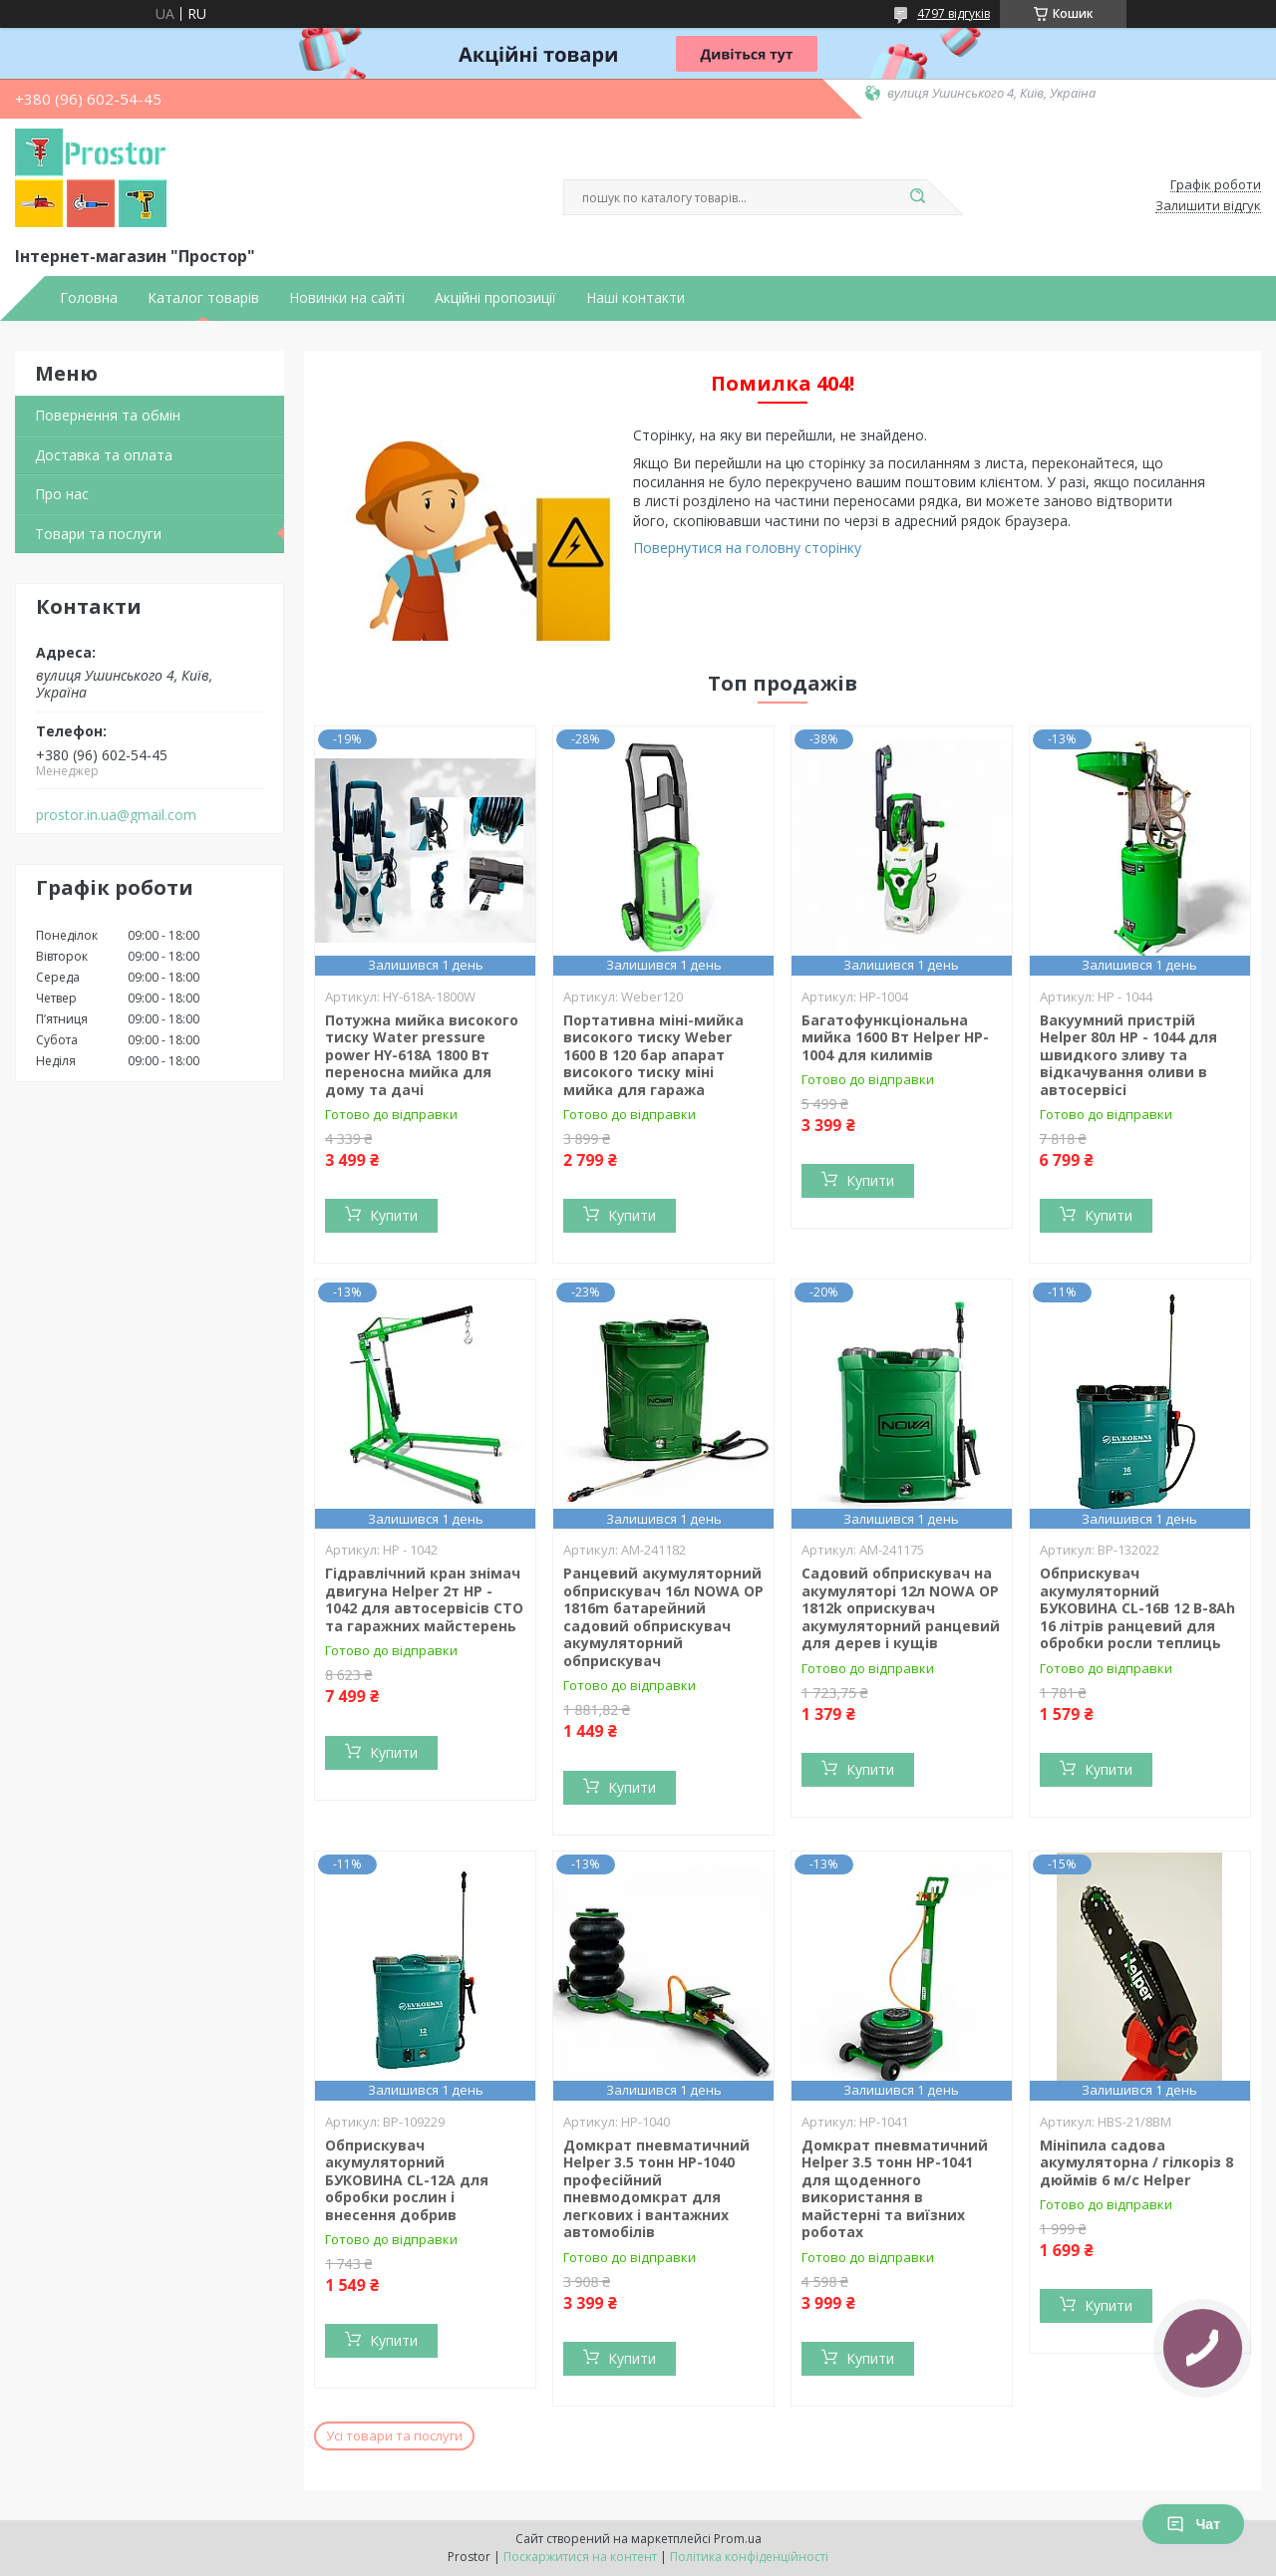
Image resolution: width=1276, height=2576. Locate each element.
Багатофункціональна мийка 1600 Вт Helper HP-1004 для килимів (895, 1037)
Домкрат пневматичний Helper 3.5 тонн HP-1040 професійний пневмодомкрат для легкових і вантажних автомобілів (656, 2189)
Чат (1193, 2524)
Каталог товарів (203, 298)
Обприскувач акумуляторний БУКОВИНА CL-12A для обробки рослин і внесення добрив (406, 2180)
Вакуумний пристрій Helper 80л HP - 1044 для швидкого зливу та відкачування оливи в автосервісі (1128, 1054)
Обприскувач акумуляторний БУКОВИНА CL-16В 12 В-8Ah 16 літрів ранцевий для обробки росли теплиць (1137, 1608)
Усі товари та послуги (394, 2435)
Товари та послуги (98, 533)
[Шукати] (917, 197)
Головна (89, 298)
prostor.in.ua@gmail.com (116, 815)
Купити (394, 1215)
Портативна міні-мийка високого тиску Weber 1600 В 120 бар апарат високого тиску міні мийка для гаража (653, 1054)
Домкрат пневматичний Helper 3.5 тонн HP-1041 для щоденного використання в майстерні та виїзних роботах (894, 2189)
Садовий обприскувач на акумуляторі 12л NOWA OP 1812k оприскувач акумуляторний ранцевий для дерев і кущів (900, 1608)
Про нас (62, 493)
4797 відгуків (953, 13)
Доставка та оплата (103, 454)
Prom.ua (738, 2538)
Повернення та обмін (107, 415)
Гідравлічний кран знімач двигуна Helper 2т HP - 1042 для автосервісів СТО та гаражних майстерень (424, 1599)
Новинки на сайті (347, 298)
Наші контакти (635, 298)
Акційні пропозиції (495, 298)
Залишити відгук (1208, 206)
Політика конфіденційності (749, 2556)
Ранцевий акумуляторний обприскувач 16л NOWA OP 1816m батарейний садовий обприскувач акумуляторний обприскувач (663, 1617)
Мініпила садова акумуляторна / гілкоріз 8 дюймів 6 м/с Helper (1136, 2162)
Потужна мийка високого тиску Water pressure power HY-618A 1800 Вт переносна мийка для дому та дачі (421, 1054)
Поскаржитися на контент (580, 2556)
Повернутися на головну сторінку (747, 547)
